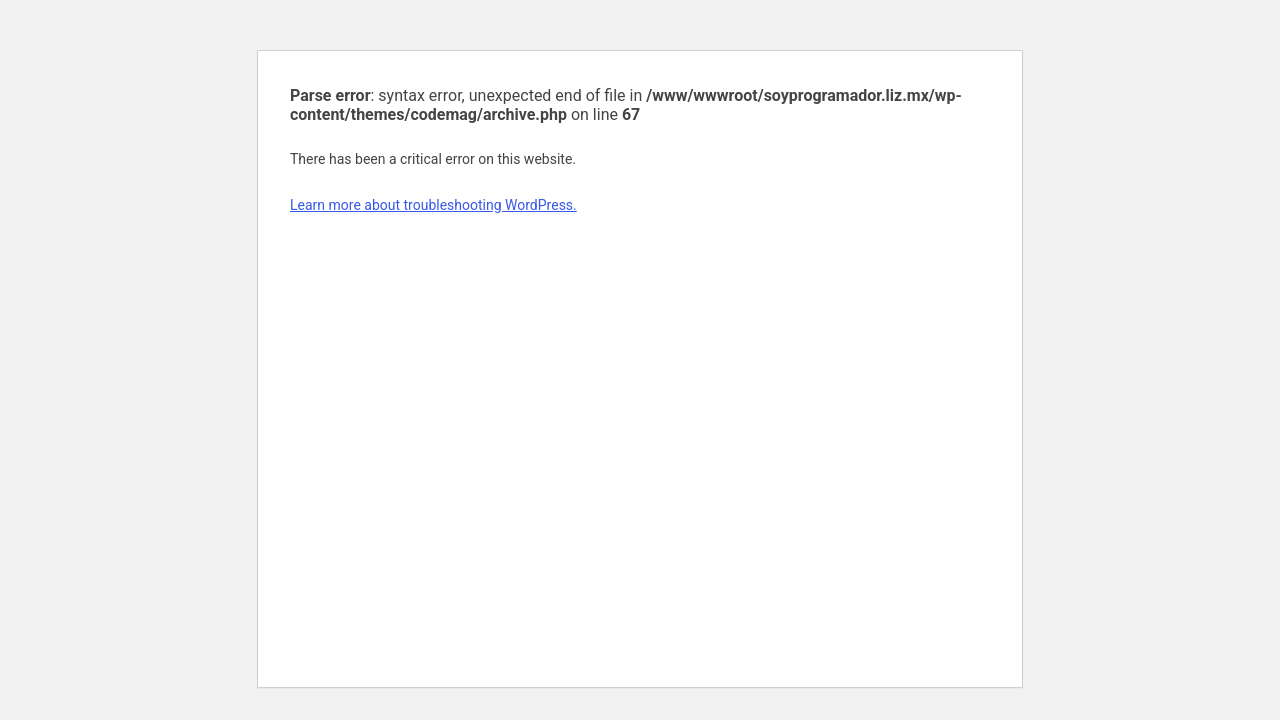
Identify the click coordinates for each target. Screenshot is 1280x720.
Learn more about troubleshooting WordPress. (433, 205)
